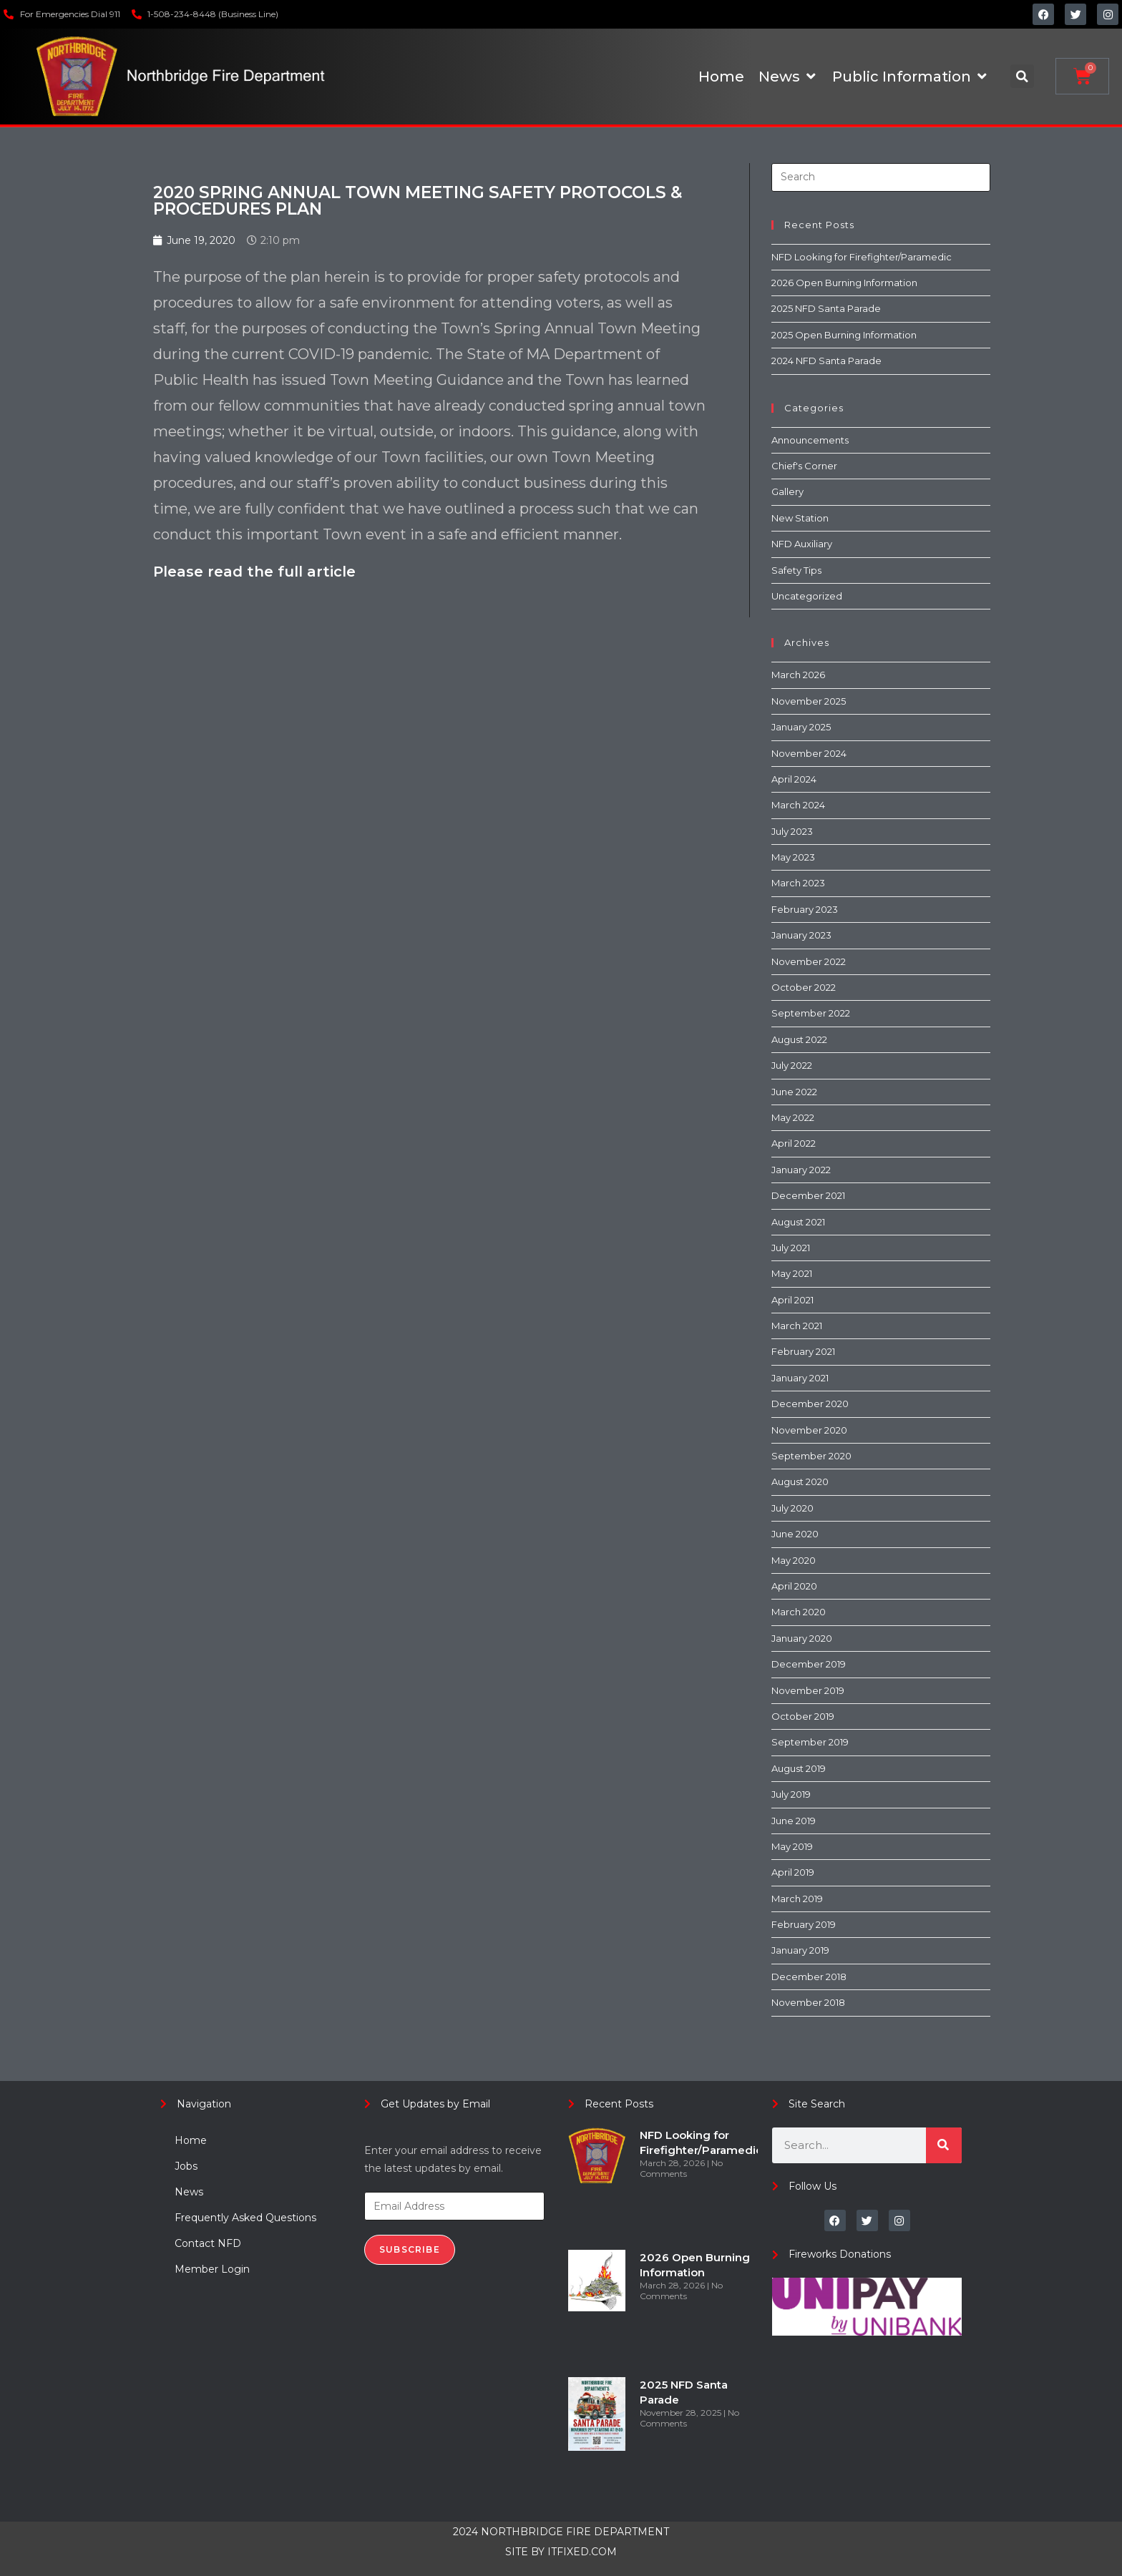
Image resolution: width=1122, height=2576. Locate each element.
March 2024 (798, 804)
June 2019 (793, 1820)
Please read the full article (254, 571)
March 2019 (797, 1898)
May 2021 (791, 1273)
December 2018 (809, 1976)
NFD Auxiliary (801, 543)
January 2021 (800, 1378)
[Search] (944, 2145)
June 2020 (795, 1533)
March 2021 (796, 1325)
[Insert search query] (880, 177)
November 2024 (809, 753)
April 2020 (794, 1586)
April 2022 (793, 1143)
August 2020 (800, 1481)
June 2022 (794, 1091)
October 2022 (803, 987)
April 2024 (793, 779)
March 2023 (798, 882)
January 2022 (801, 1169)
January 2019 (800, 1950)
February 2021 (803, 1351)
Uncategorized (806, 596)
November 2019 (807, 1690)
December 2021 (808, 1195)
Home (191, 2140)
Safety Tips (796, 570)
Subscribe (409, 2249)
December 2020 (810, 1403)
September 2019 (810, 1742)
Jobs (186, 2166)
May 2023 (793, 857)
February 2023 (804, 909)
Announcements (810, 440)
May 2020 (793, 1560)
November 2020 (809, 1430)
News (189, 2191)
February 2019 (803, 1924)
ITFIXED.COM (582, 2551)
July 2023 (792, 831)
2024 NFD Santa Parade (826, 360)
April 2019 (792, 1872)
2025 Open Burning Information (844, 335)
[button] (1022, 76)
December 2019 (808, 1664)
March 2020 (798, 1611)
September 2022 (810, 1013)
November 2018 (808, 2002)
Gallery (787, 491)
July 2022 (791, 1065)
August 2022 (799, 1039)
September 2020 (811, 1455)
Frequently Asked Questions (245, 2217)
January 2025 (801, 727)
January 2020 (801, 1638)
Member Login (212, 2269)
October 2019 (802, 1716)
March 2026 (798, 674)
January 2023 (801, 935)
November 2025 (808, 701)
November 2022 (808, 961)
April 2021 (792, 1300)
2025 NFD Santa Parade (826, 308)
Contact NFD (208, 2243)
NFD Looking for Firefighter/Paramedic (861, 257)
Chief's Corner (804, 465)
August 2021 (798, 1222)
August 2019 (798, 1768)
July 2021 (790, 1247)
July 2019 (791, 1794)
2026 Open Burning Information (844, 282)
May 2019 (792, 1846)
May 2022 (792, 1117)
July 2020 (792, 1508)
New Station (800, 518)
